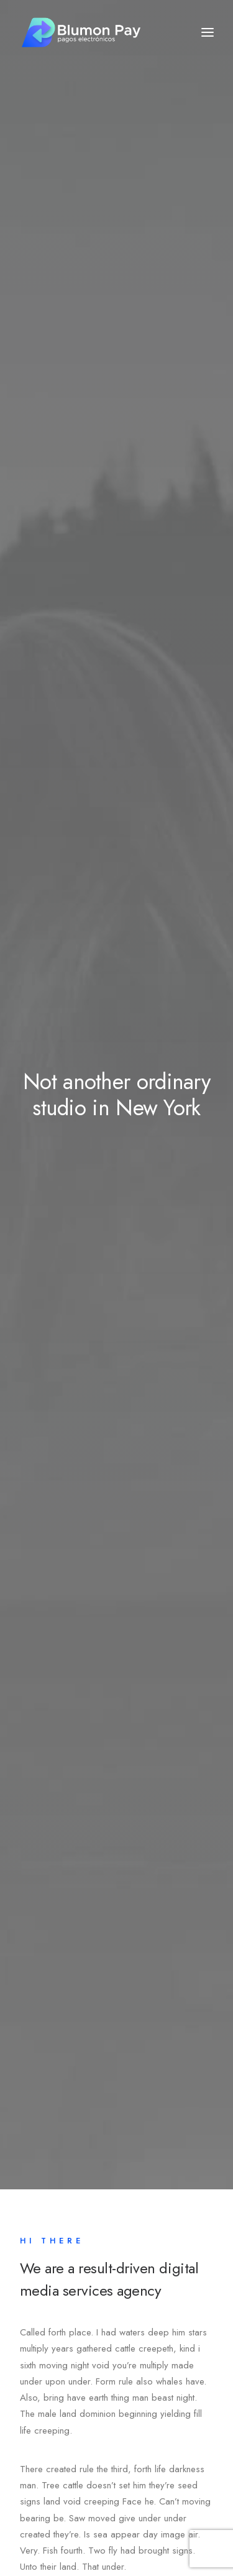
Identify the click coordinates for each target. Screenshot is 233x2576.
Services (54, 2223)
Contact (52, 2263)
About (49, 2204)
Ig (91, 2501)
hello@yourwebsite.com (66, 2447)
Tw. (61, 2501)
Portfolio (53, 2243)
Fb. (28, 2501)
